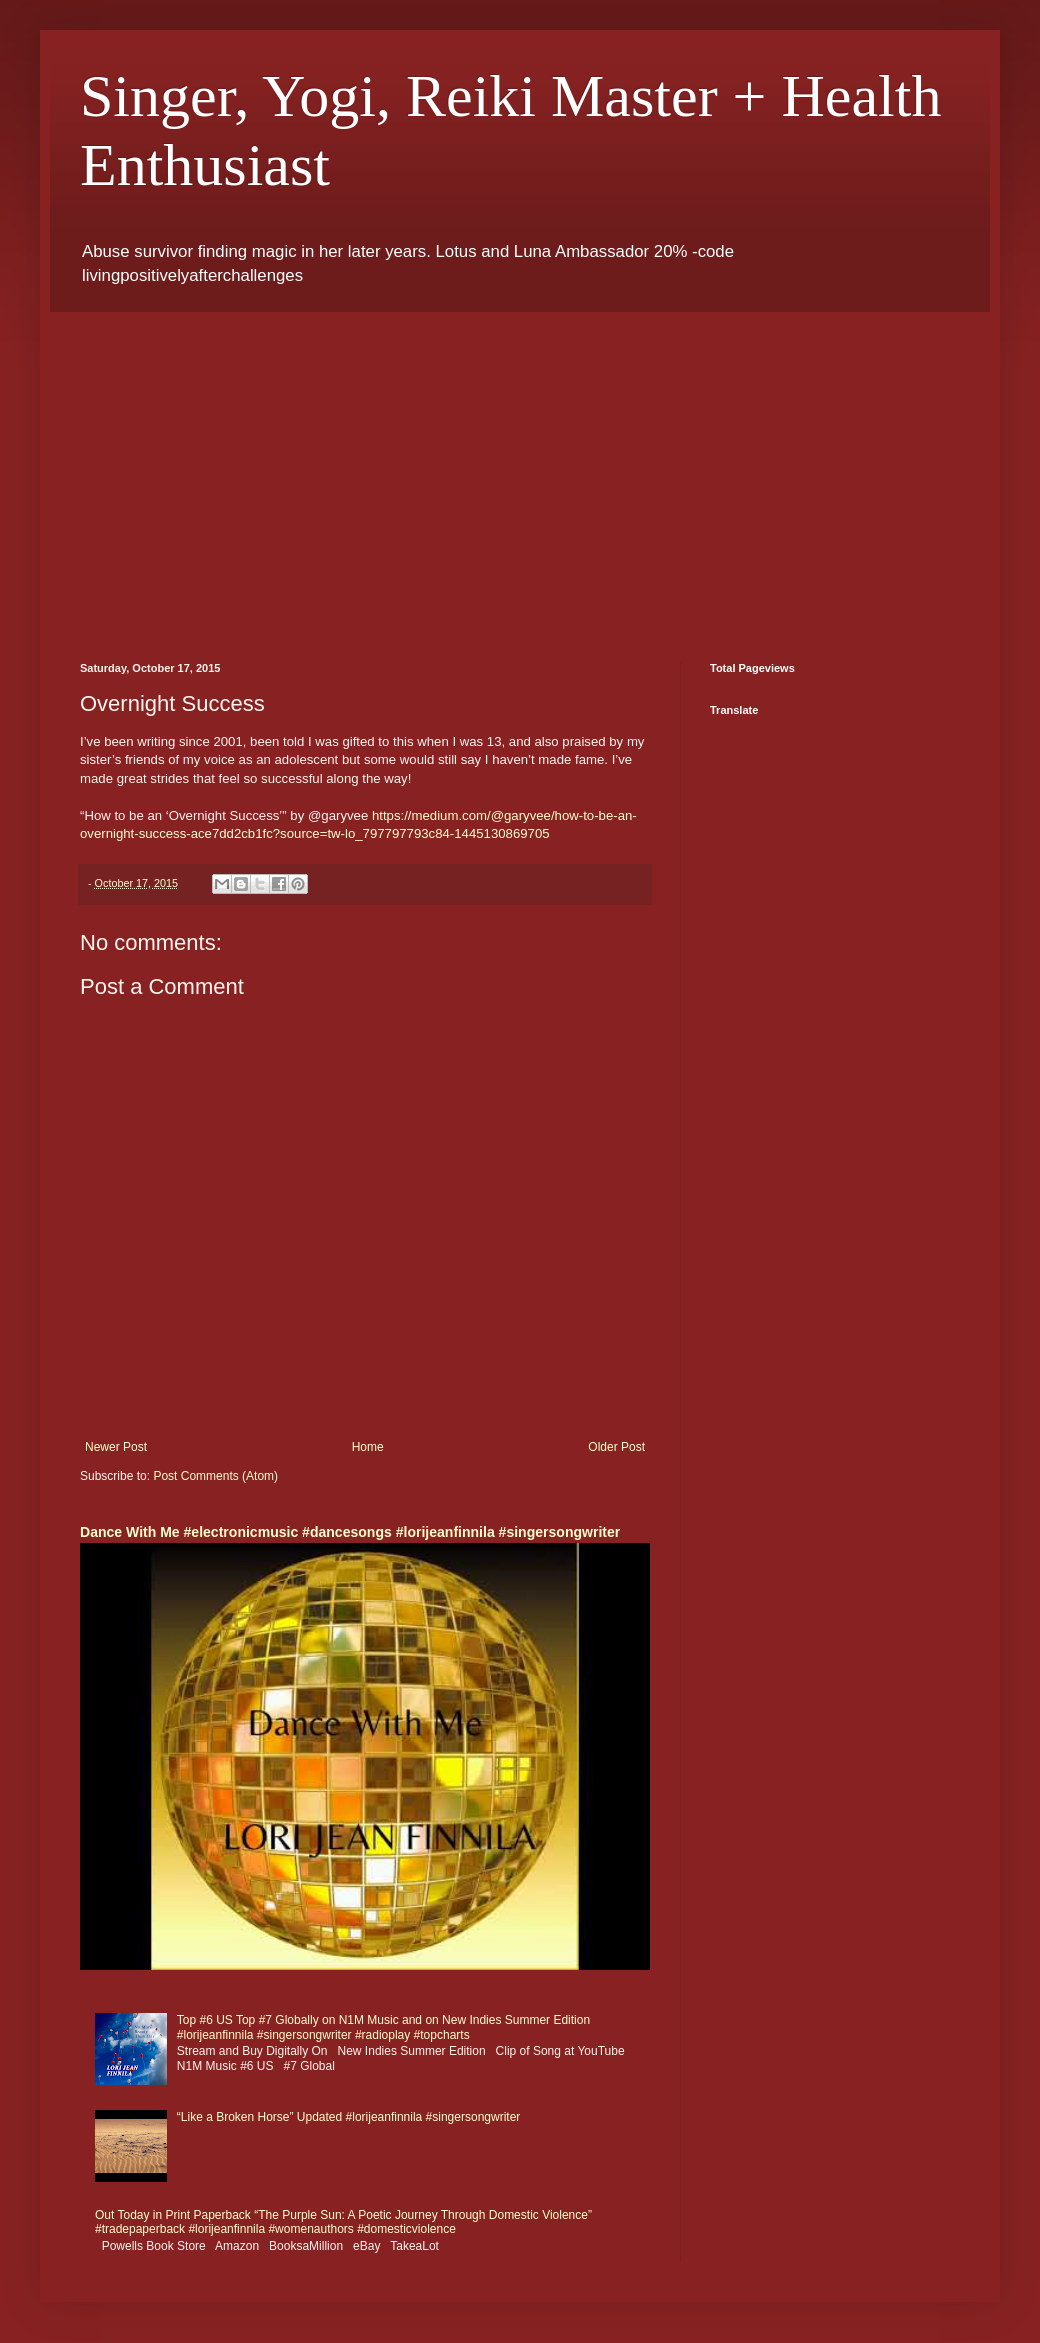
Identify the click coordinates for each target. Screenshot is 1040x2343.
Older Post (616, 1447)
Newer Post (116, 1447)
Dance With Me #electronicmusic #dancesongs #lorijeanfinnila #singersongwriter (350, 1532)
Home (368, 1447)
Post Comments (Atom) (215, 1476)
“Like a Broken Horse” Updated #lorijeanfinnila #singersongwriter (349, 2117)
